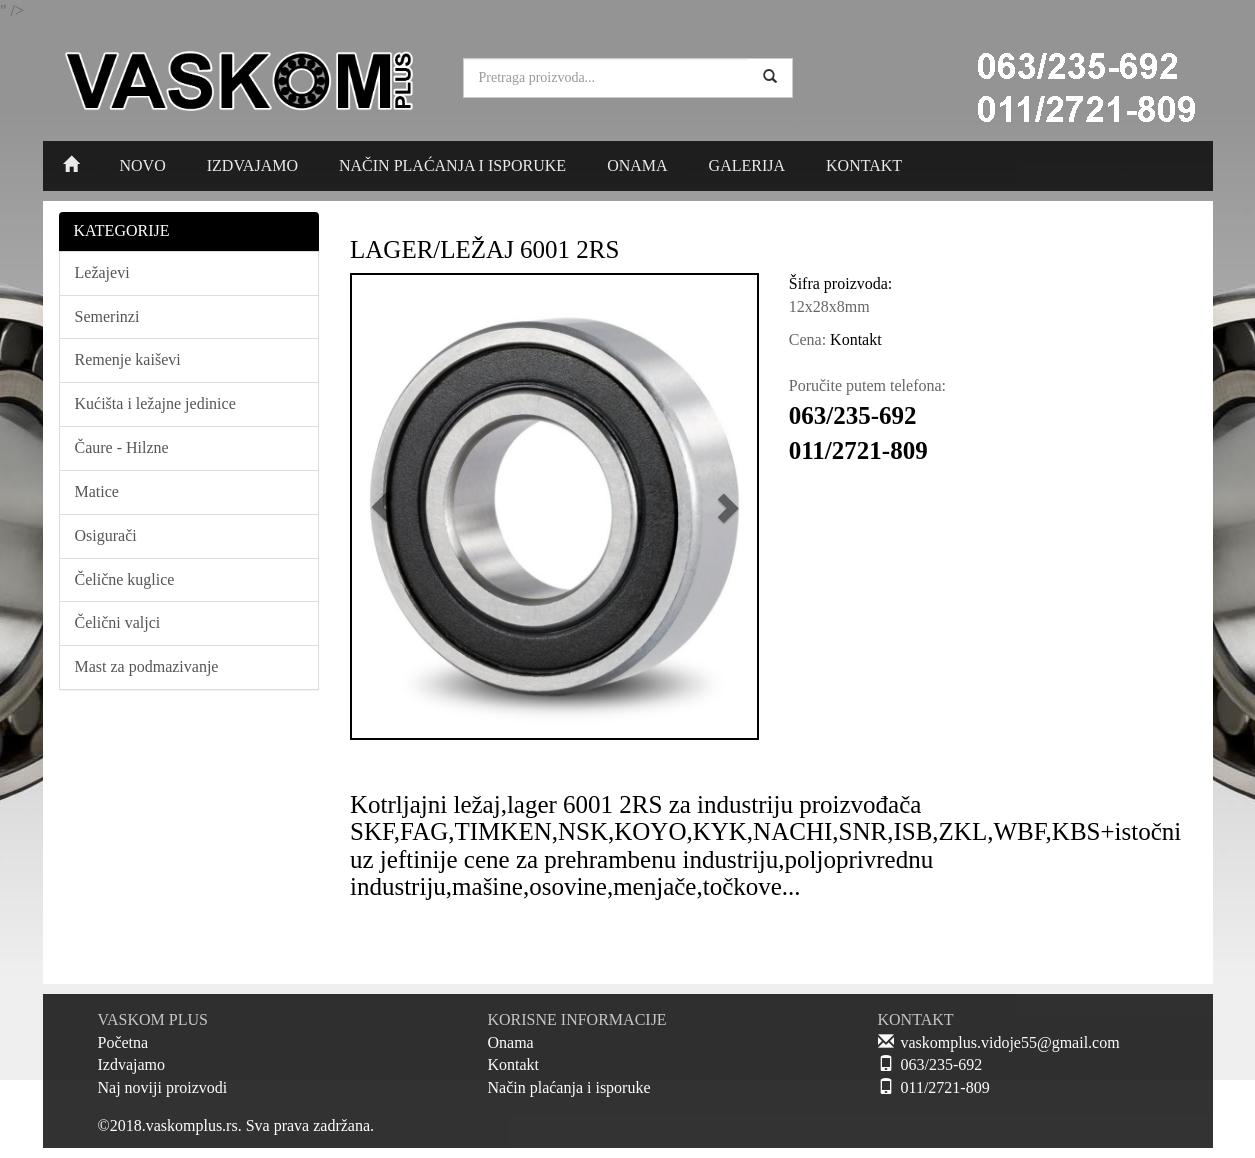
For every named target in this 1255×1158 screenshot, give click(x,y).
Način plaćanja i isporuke (569, 1087)
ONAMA (637, 165)
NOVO (143, 165)
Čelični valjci (118, 622)
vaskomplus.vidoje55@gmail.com (1010, 1042)
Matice (97, 491)
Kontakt (514, 1064)
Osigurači (106, 535)
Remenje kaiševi (128, 359)
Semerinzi (107, 316)
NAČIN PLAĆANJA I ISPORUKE (452, 165)
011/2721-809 (945, 1087)
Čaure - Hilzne (122, 447)
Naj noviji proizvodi (163, 1087)
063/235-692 (942, 1064)
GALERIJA (747, 165)
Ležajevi (102, 272)
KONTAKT (864, 165)
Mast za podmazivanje (147, 666)
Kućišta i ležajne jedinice (155, 403)
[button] (382, 506)
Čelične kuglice (125, 579)
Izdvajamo (132, 1064)
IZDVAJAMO (252, 165)
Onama (511, 1042)
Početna (123, 1042)
